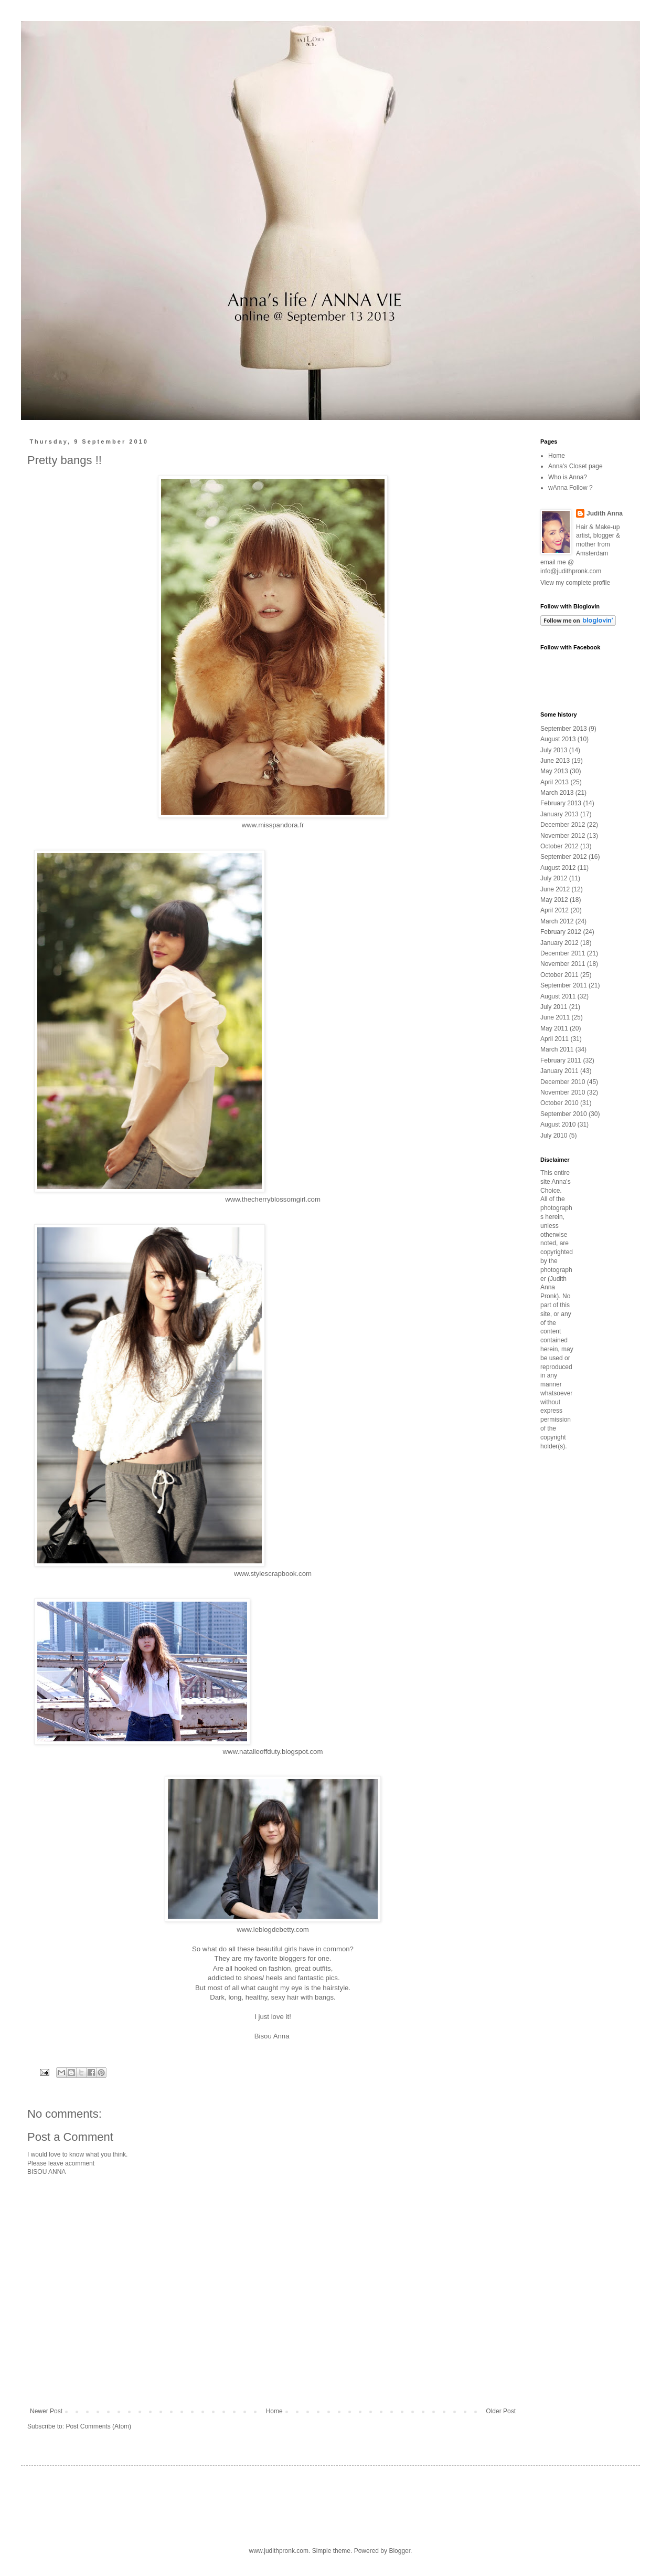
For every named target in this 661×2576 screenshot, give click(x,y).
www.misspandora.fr (273, 825)
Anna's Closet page (575, 466)
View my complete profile (575, 582)
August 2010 (557, 1124)
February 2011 (560, 1060)
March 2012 (556, 921)
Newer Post (46, 2411)
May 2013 (554, 771)
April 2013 (554, 782)
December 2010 (562, 1082)
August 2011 (557, 996)
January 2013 (559, 814)
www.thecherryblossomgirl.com (273, 1199)
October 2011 (559, 975)
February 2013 (560, 803)
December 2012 (562, 824)
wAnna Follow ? (570, 487)
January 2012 (559, 943)
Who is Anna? (567, 477)
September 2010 (563, 1114)
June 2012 (555, 889)
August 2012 (557, 867)
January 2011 (559, 1071)
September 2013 (563, 728)
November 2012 (562, 835)
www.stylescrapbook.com (273, 1574)
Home (274, 2411)
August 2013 (557, 739)
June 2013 (555, 760)
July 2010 (553, 1135)
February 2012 (560, 931)
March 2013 (556, 792)
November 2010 (562, 1092)
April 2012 (554, 910)
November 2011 (562, 964)
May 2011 (554, 1028)
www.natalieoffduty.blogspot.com (273, 1751)
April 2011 (554, 1039)
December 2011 (562, 953)
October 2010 (559, 1103)
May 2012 (554, 899)
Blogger (399, 2550)
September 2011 (563, 985)
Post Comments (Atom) (98, 2426)
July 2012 (553, 878)
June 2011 (555, 1017)
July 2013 (553, 750)
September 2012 (563, 856)
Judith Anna (605, 513)
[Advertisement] (571, 1623)
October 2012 (559, 846)
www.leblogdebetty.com (273, 1929)
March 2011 (556, 1049)
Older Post (501, 2411)
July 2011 (553, 1007)
